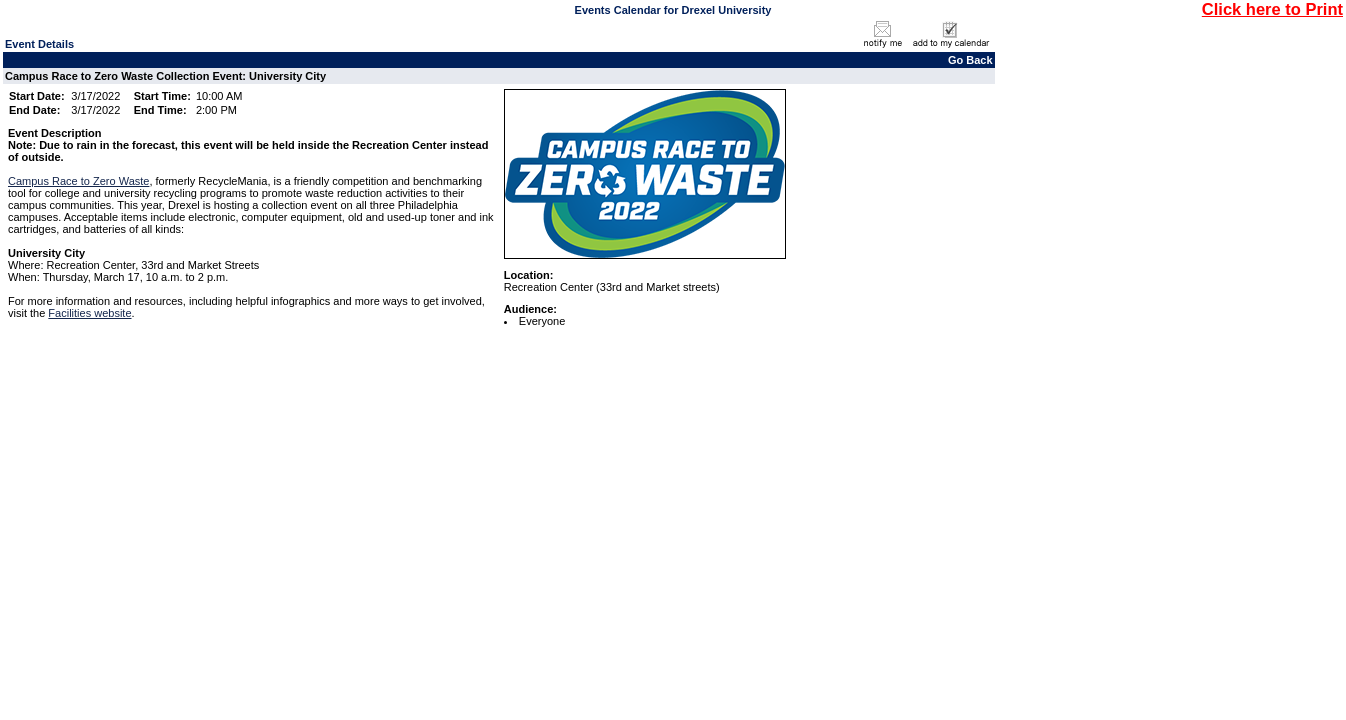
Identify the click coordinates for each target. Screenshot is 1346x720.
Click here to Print (1272, 9)
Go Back (970, 60)
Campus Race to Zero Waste (78, 181)
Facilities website (89, 313)
